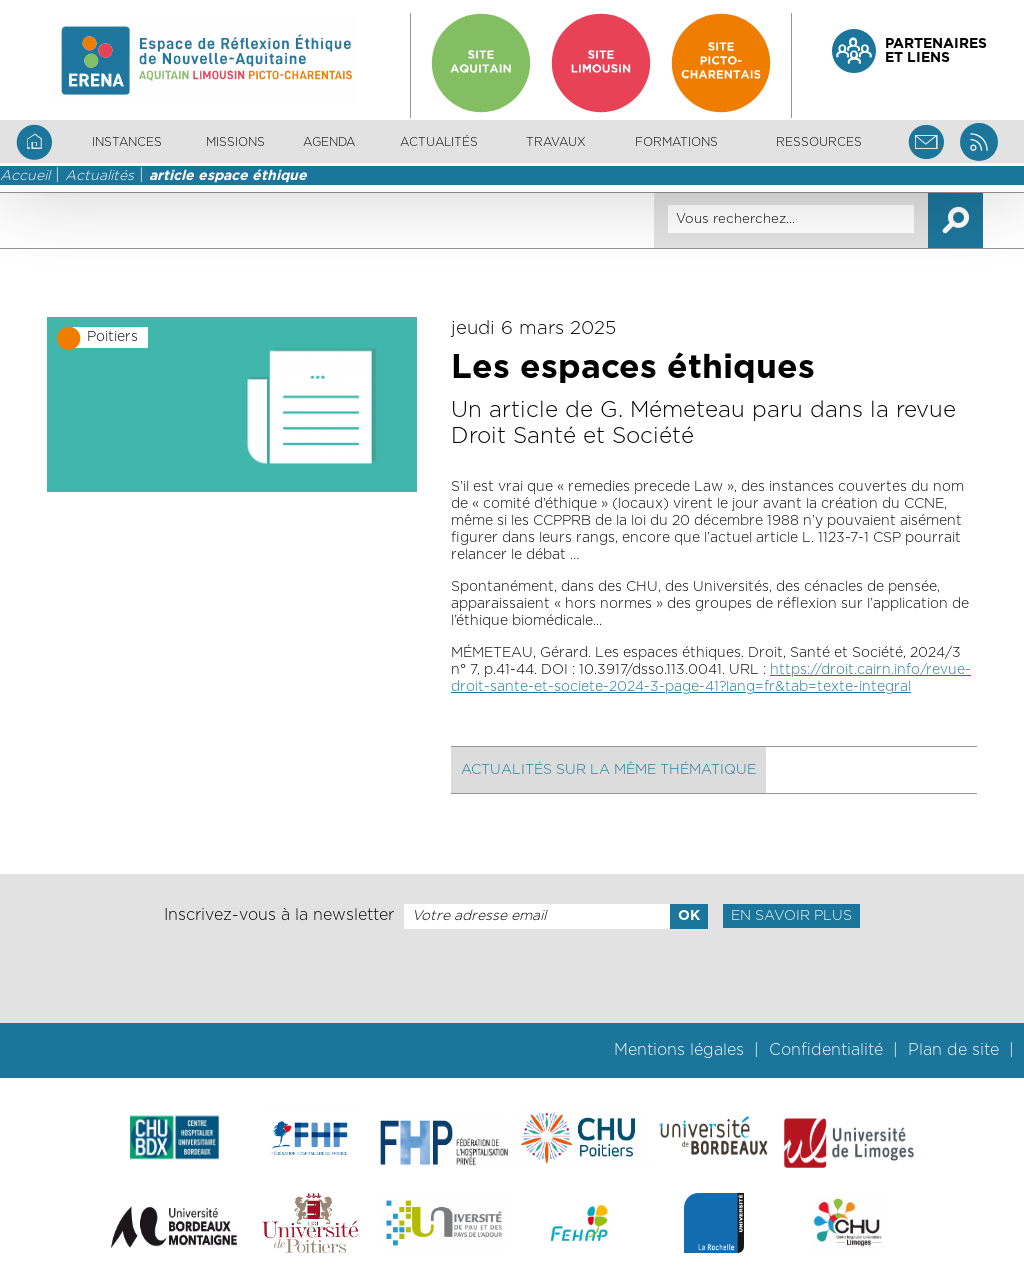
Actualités (439, 142)
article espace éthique (228, 176)
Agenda (329, 142)
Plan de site (953, 1050)
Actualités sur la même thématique (608, 770)
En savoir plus (791, 916)
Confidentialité (826, 1050)
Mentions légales (679, 1050)
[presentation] (512, 976)
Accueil (25, 176)
